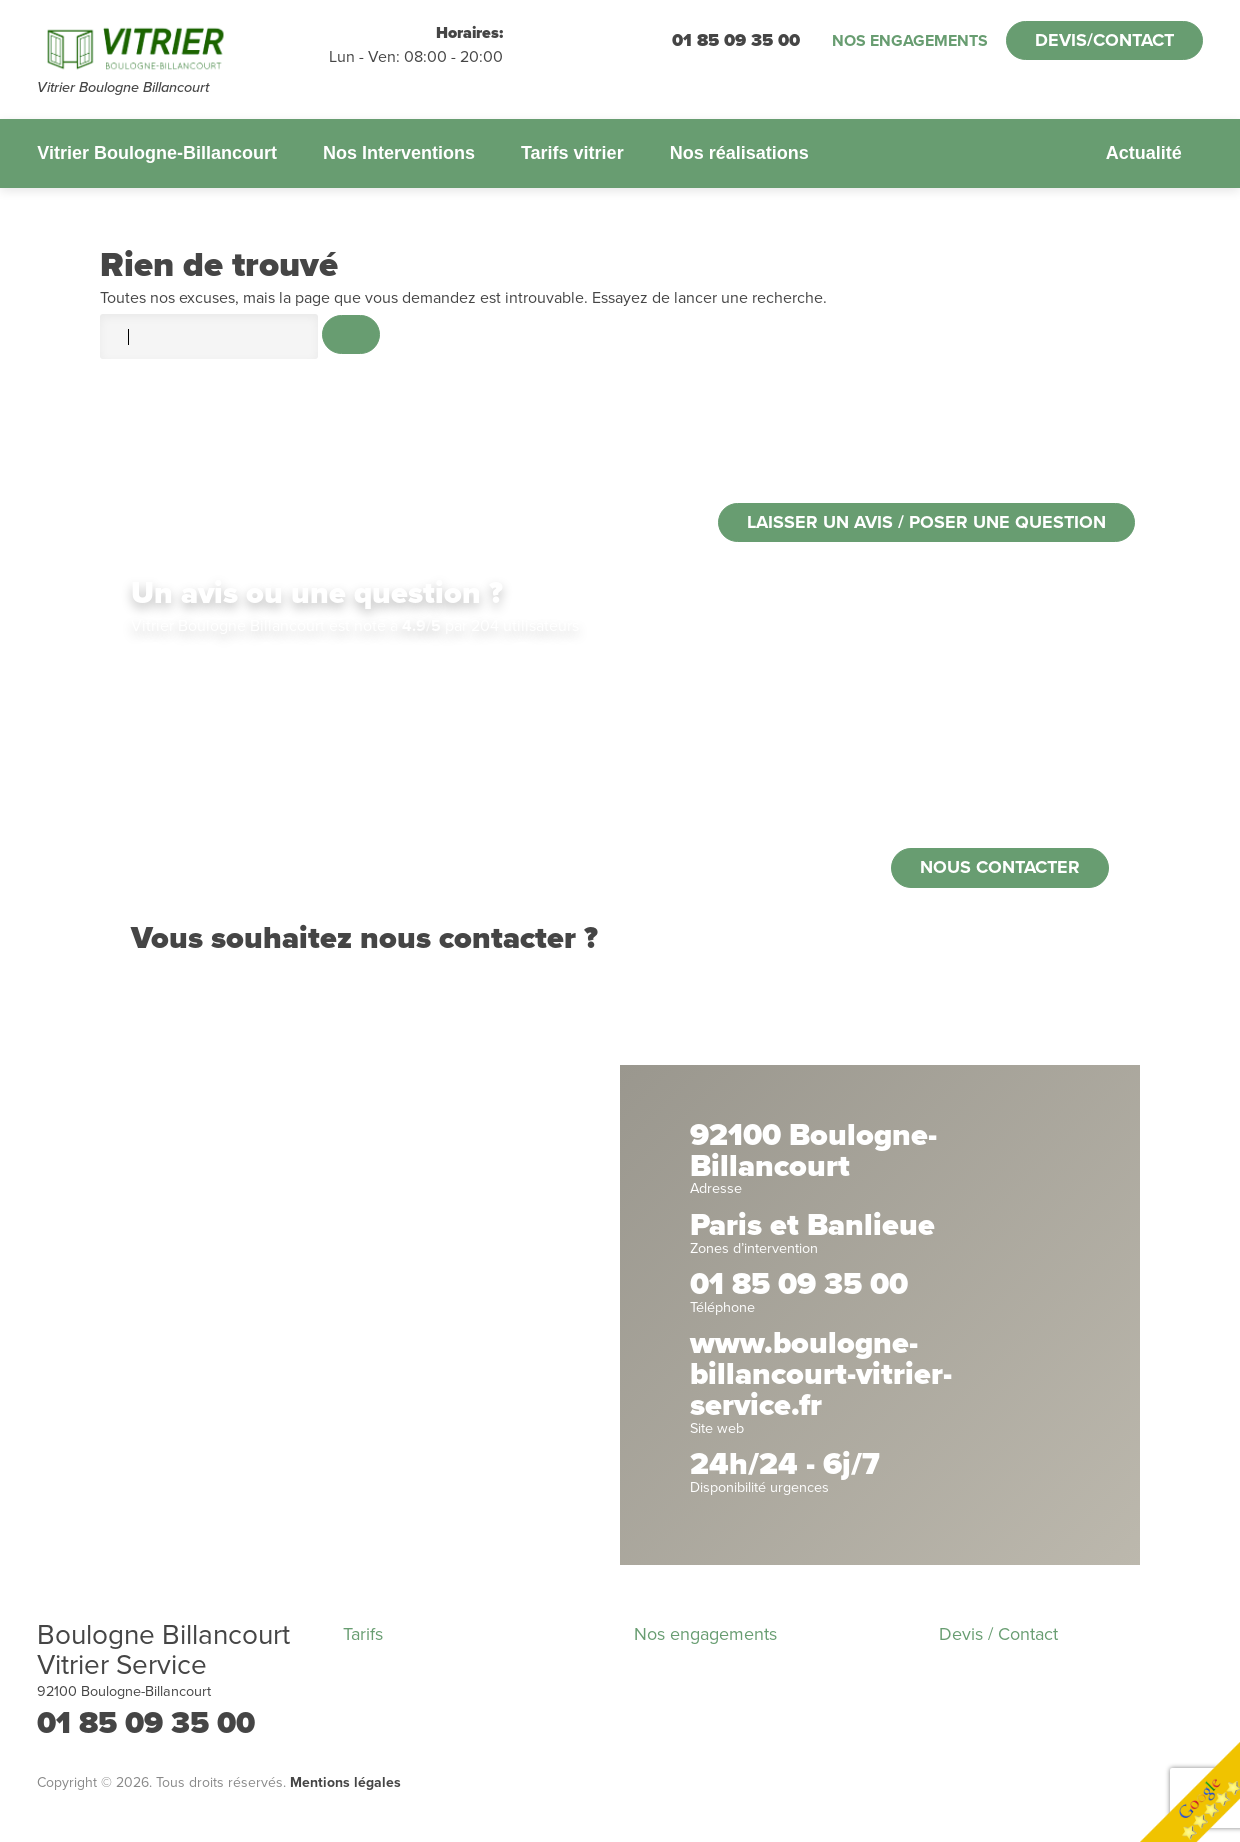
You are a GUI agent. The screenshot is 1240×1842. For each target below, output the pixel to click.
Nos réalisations (739, 153)
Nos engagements (910, 41)
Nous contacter (1000, 867)
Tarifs (363, 1634)
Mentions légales (345, 1782)
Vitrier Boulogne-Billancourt (157, 153)
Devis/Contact (1104, 40)
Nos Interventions (399, 153)
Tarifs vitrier (572, 153)
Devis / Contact (998, 1634)
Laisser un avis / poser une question (926, 522)
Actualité (1144, 153)
